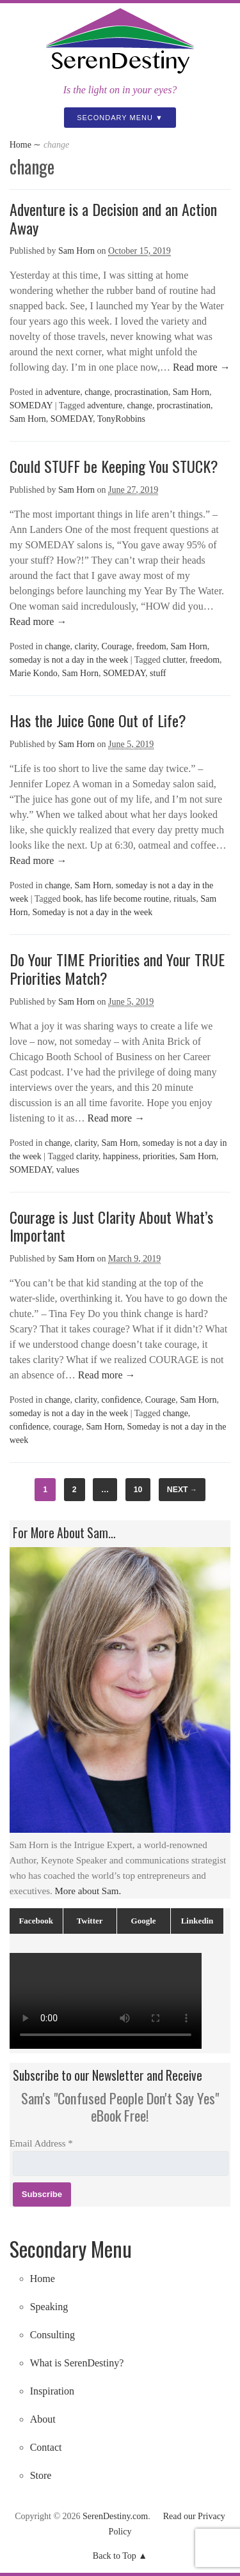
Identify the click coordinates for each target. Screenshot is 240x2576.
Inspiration (52, 2391)
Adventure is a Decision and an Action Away (113, 218)
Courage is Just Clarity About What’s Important (111, 1226)
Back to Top (114, 2556)
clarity (86, 646)
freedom (151, 646)
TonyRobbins (121, 419)
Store (41, 2475)
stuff (158, 673)
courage (67, 1426)
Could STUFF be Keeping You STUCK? (114, 465)
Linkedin (197, 1920)
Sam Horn (76, 251)
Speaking (49, 2306)
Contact (46, 2447)
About (43, 2419)
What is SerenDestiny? (77, 2362)
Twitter (90, 1920)
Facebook (35, 1920)
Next (182, 1489)
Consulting (52, 2334)
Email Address (41, 2143)
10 (138, 1489)
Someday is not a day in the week (92, 912)
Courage (116, 646)
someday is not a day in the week (69, 660)
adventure (62, 392)
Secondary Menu (115, 117)
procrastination (141, 392)
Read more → (200, 367)
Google (143, 1920)
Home (20, 145)
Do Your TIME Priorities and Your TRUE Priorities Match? (117, 968)
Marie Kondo (34, 673)
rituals (184, 899)
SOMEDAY (31, 405)
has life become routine (127, 899)
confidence (120, 1400)
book (72, 899)
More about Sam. (88, 1891)
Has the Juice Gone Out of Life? (98, 720)
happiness (120, 1156)
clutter (174, 660)
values (67, 1170)
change (97, 392)
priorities (159, 1156)
